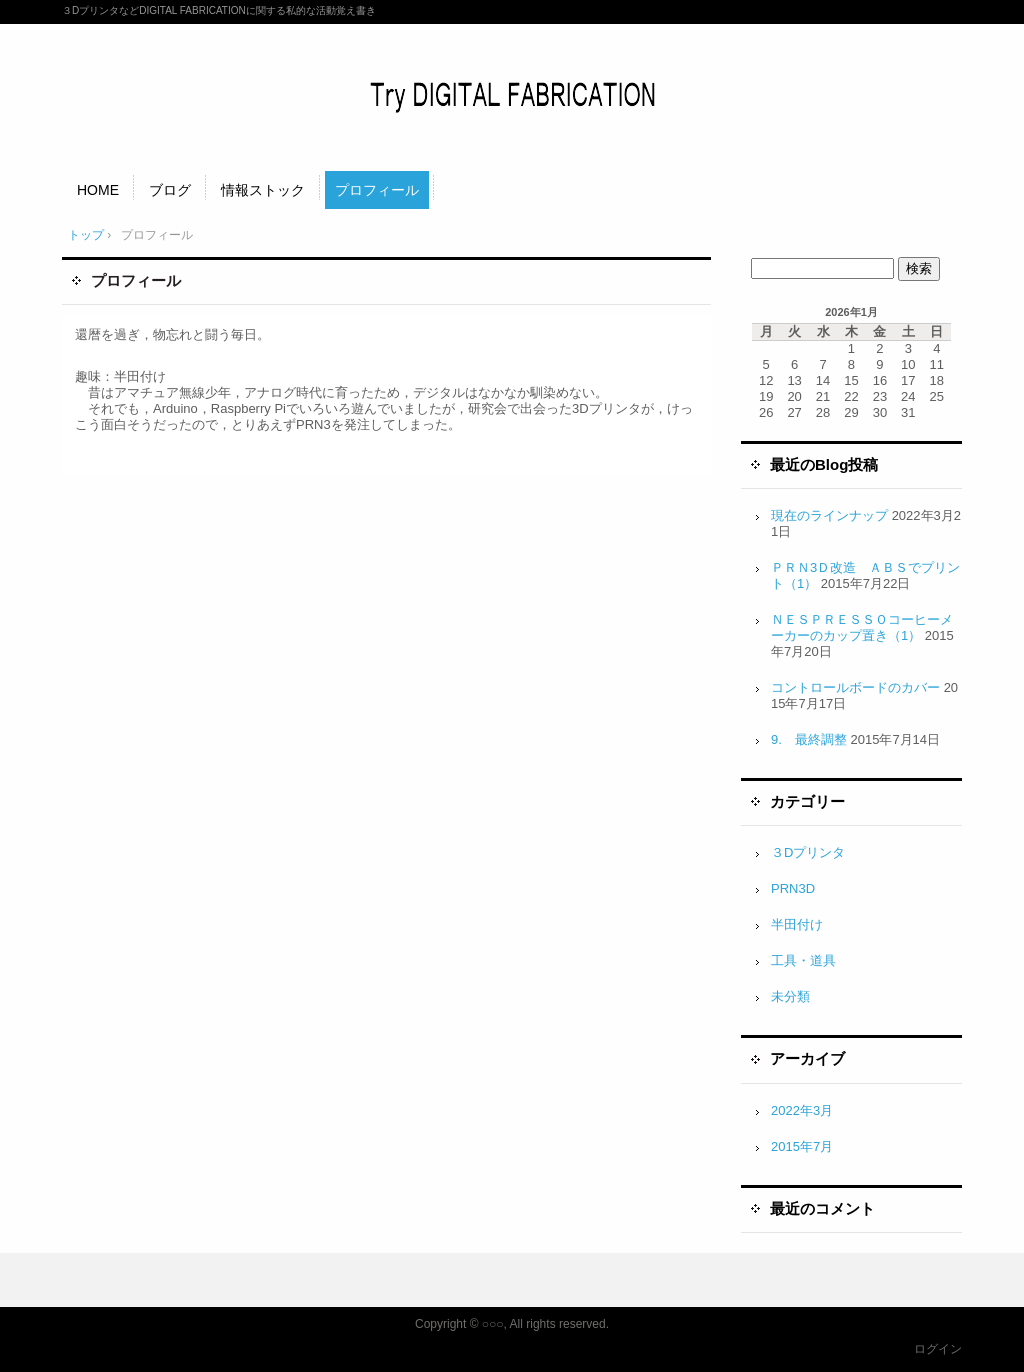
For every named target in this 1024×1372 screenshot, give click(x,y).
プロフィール (377, 190)
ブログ (170, 190)
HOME (98, 190)
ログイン (938, 1349)
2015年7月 (802, 1146)
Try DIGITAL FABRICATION (512, 95)
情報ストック (263, 190)
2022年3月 (802, 1110)
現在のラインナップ (829, 515)
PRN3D (793, 888)
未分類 (790, 996)
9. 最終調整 (809, 739)
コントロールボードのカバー (855, 687)
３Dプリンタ (808, 852)
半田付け (797, 924)
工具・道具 (803, 960)
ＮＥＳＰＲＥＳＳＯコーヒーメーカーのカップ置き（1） (862, 627)
